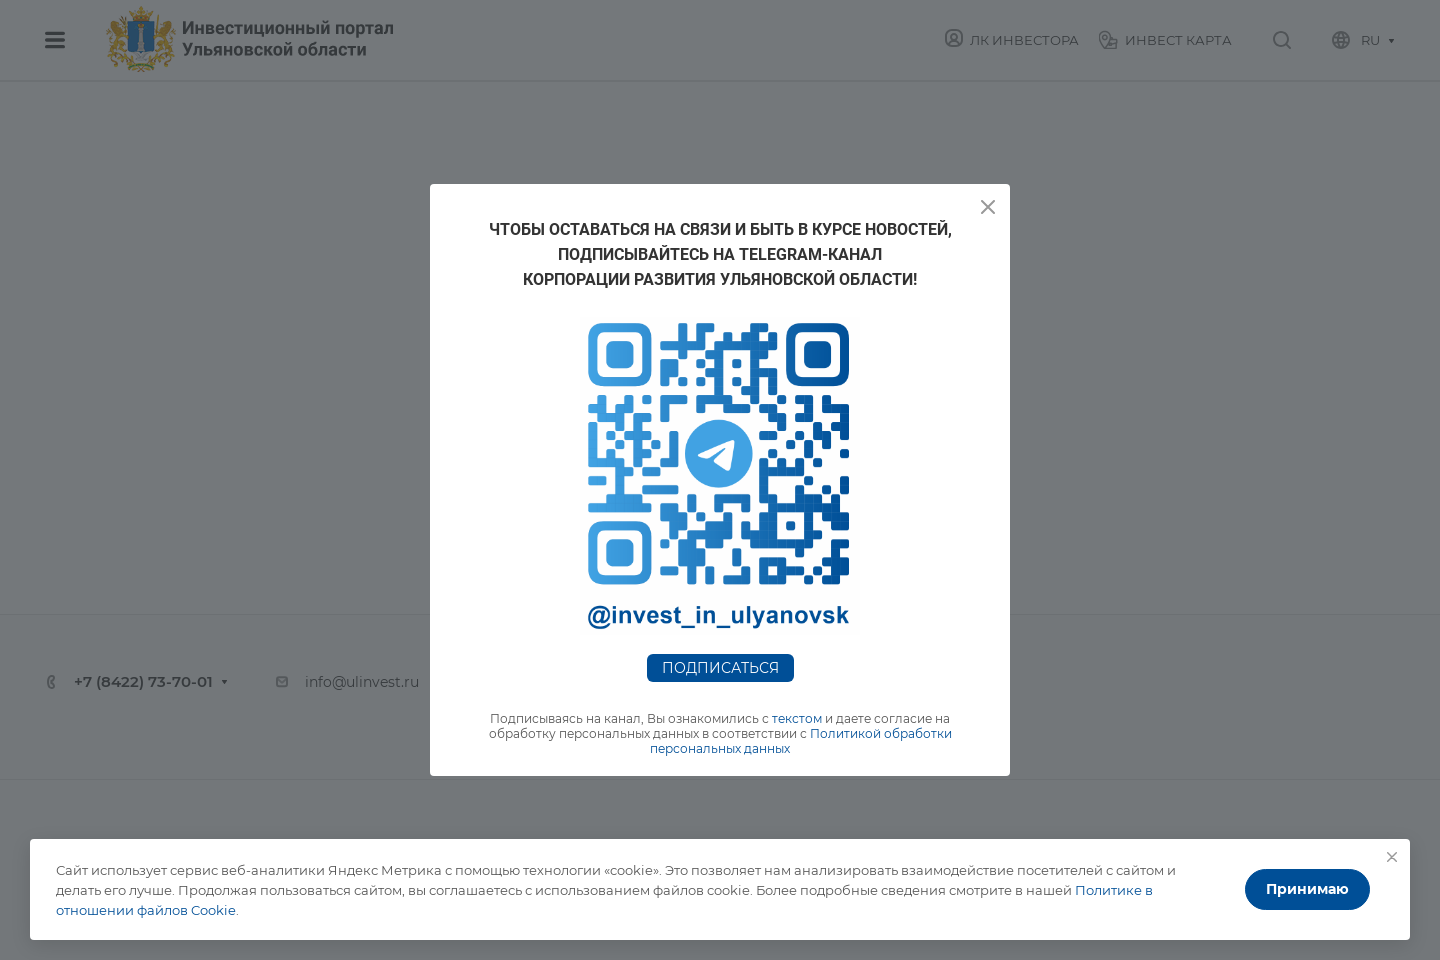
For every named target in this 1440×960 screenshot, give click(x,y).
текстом (797, 718)
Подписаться (720, 668)
